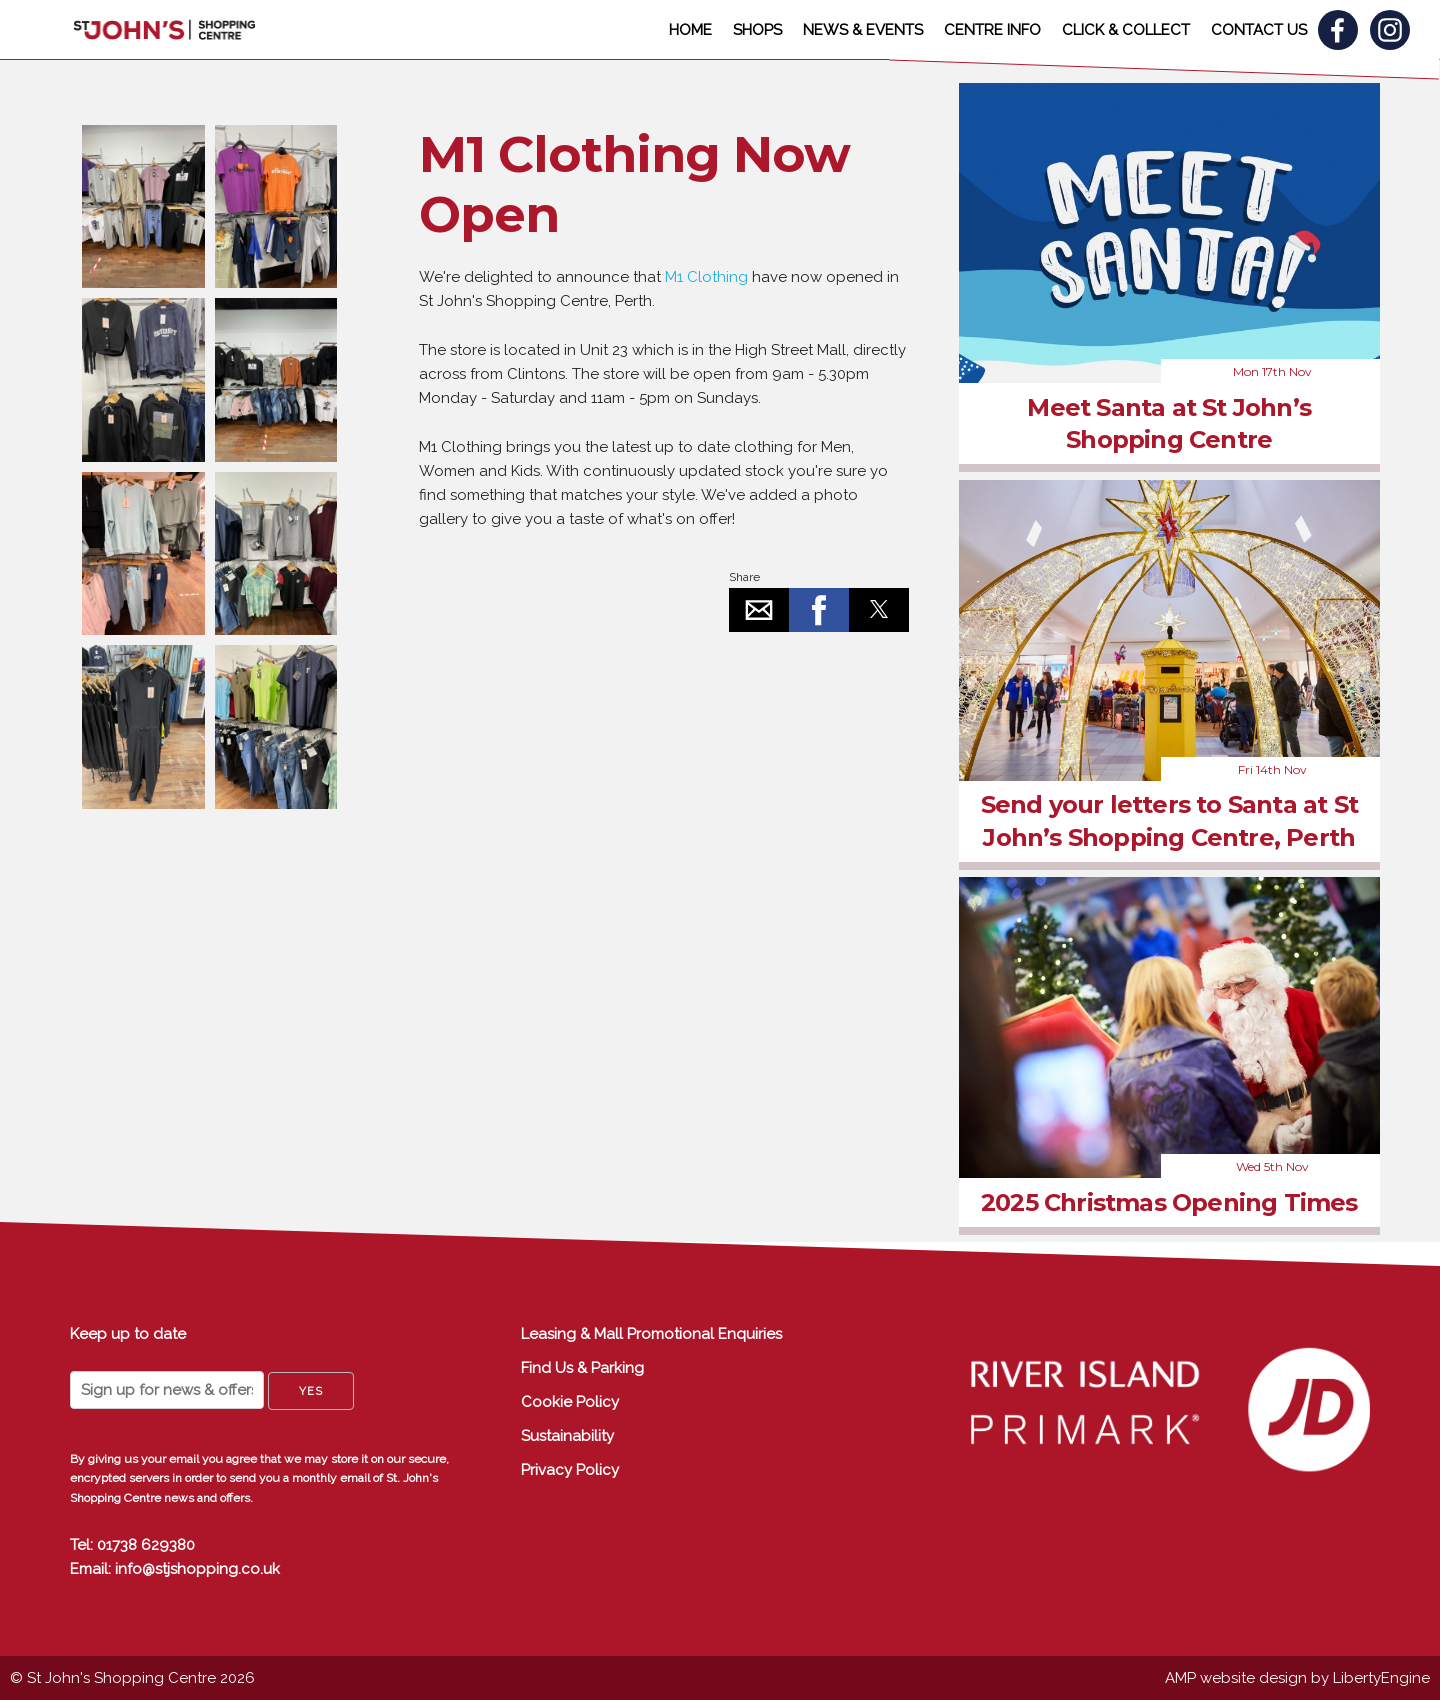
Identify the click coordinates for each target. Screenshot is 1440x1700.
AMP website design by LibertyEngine (1297, 1678)
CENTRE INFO (992, 30)
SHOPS (757, 30)
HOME (690, 30)
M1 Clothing (704, 277)
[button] (759, 610)
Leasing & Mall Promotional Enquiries (651, 1334)
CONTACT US (1259, 30)
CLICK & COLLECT (1126, 30)
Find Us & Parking (582, 1368)
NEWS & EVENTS (863, 30)
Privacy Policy (570, 1470)
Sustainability (567, 1436)
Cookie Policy (570, 1402)
